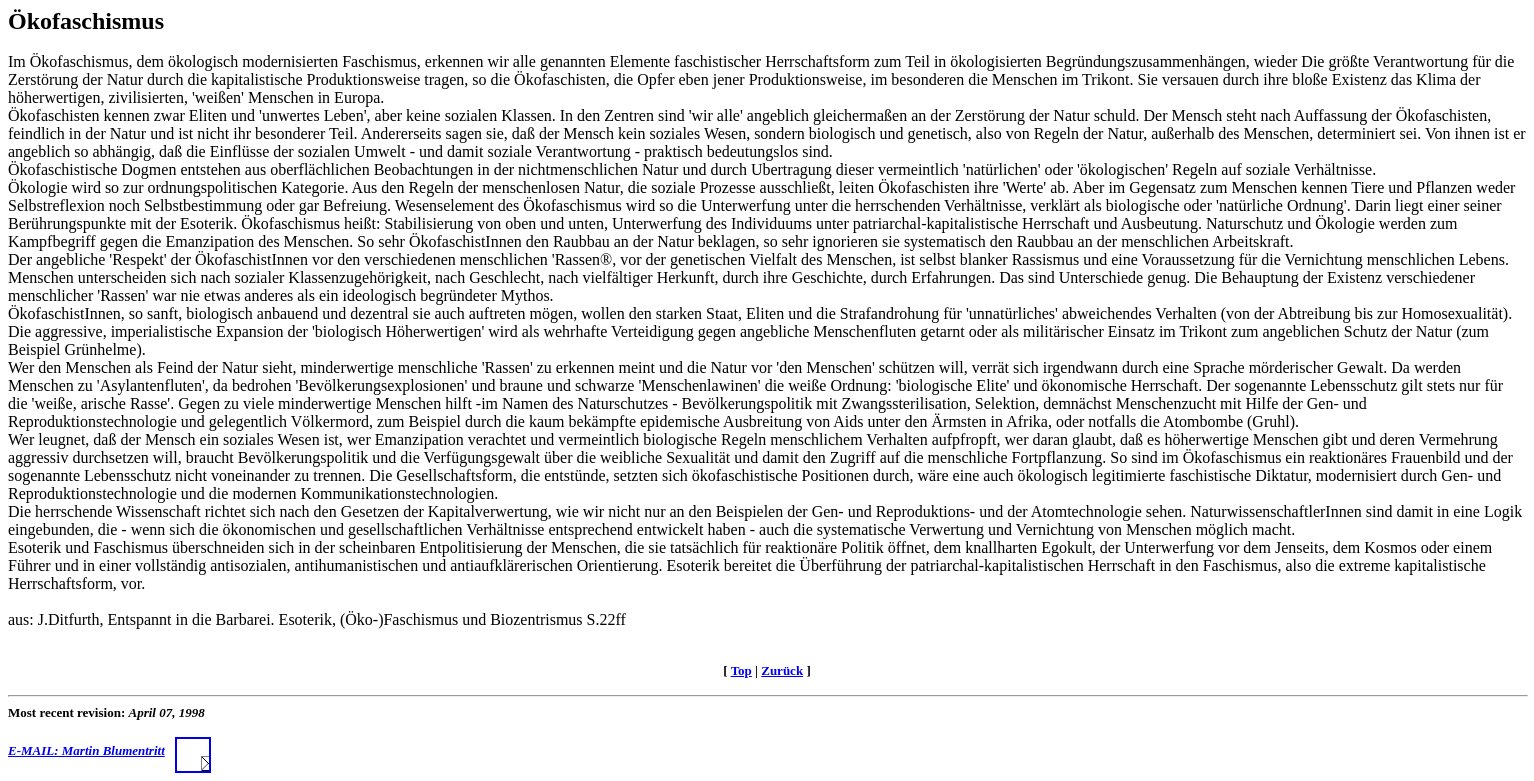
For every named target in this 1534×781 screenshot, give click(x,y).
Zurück (782, 670)
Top (741, 670)
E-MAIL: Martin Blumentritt (109, 750)
